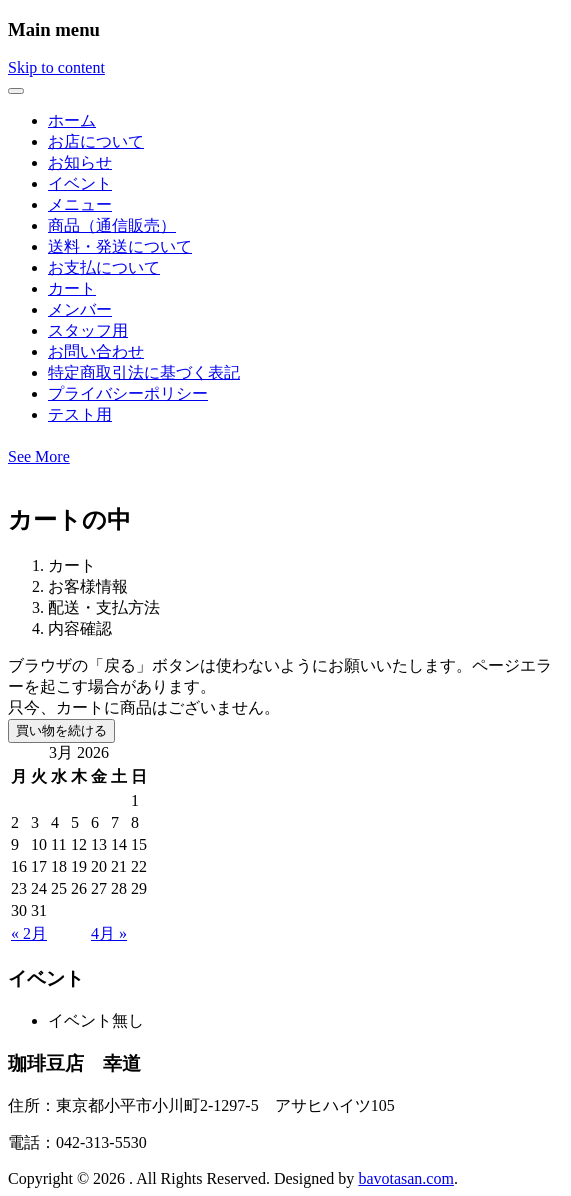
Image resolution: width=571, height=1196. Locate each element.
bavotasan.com (406, 1178)
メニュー (80, 204)
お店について (96, 141)
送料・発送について (120, 246)
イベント (80, 183)
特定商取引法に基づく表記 (144, 372)
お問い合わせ (96, 351)
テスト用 (80, 414)
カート (72, 288)
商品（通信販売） (112, 225)
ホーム (72, 120)
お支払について (104, 267)
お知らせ (80, 162)
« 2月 (29, 933)
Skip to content (56, 67)
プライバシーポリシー (128, 393)
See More (39, 456)
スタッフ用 (88, 330)
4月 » (109, 933)
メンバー (80, 309)
